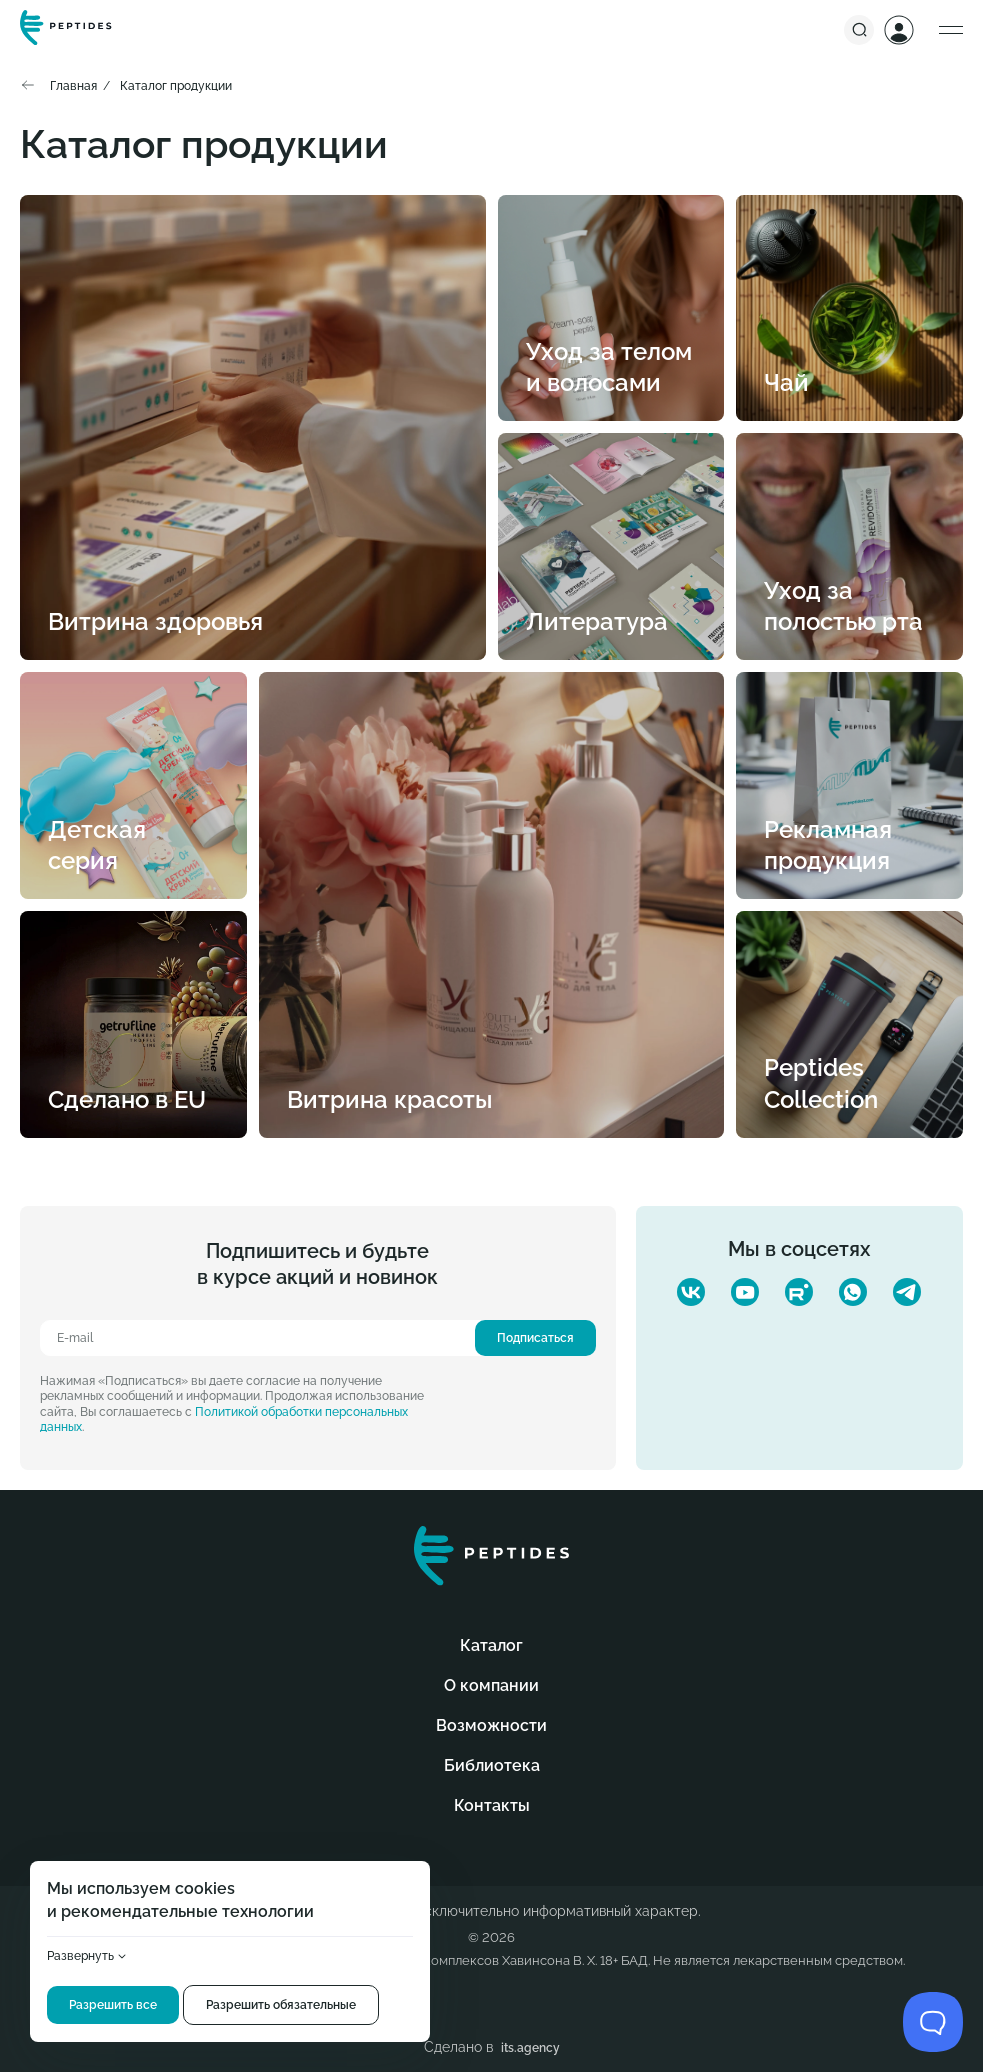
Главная (73, 86)
